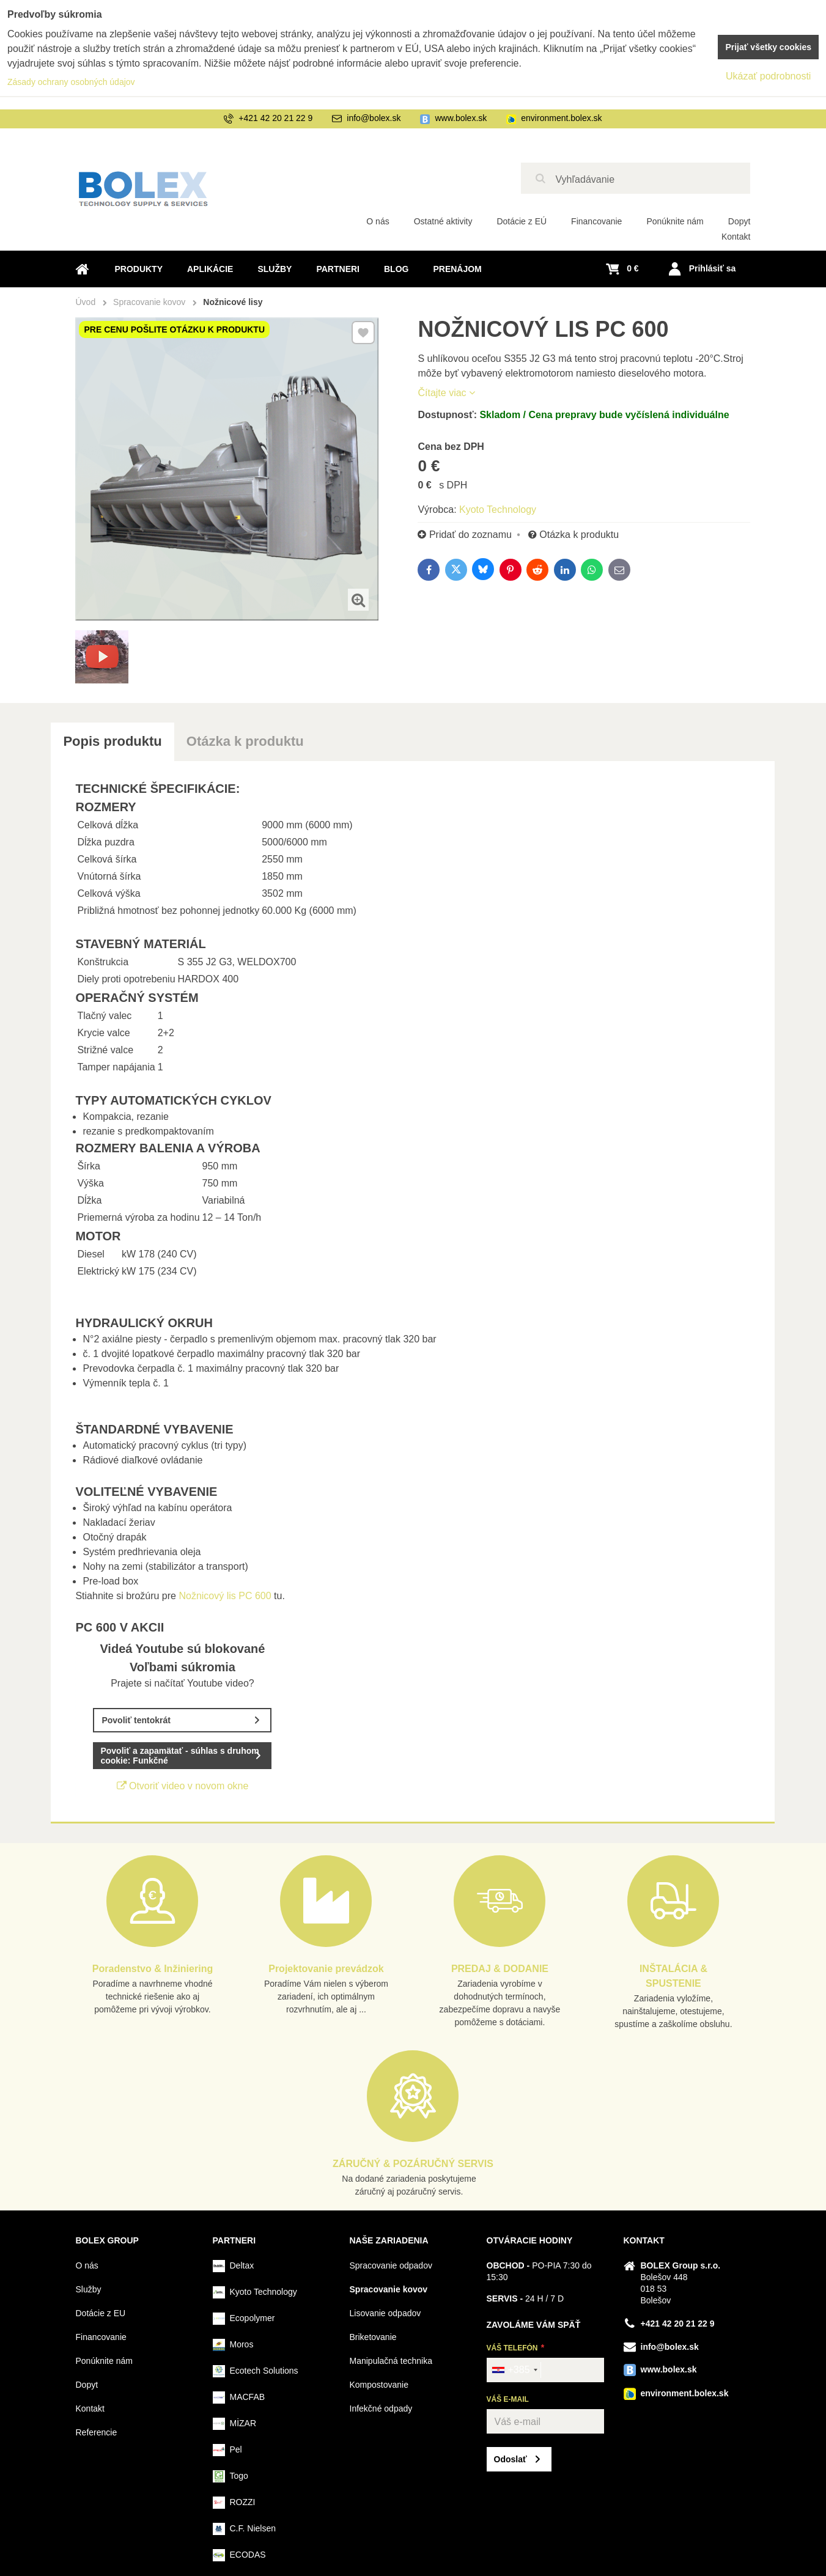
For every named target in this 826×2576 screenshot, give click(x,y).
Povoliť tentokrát (136, 1720)
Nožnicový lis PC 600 (226, 1596)
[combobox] (514, 2370)
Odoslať (510, 2459)
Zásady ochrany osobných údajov (71, 82)
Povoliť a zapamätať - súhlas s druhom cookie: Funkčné (179, 1755)
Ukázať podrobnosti (768, 76)
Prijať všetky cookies (768, 47)
